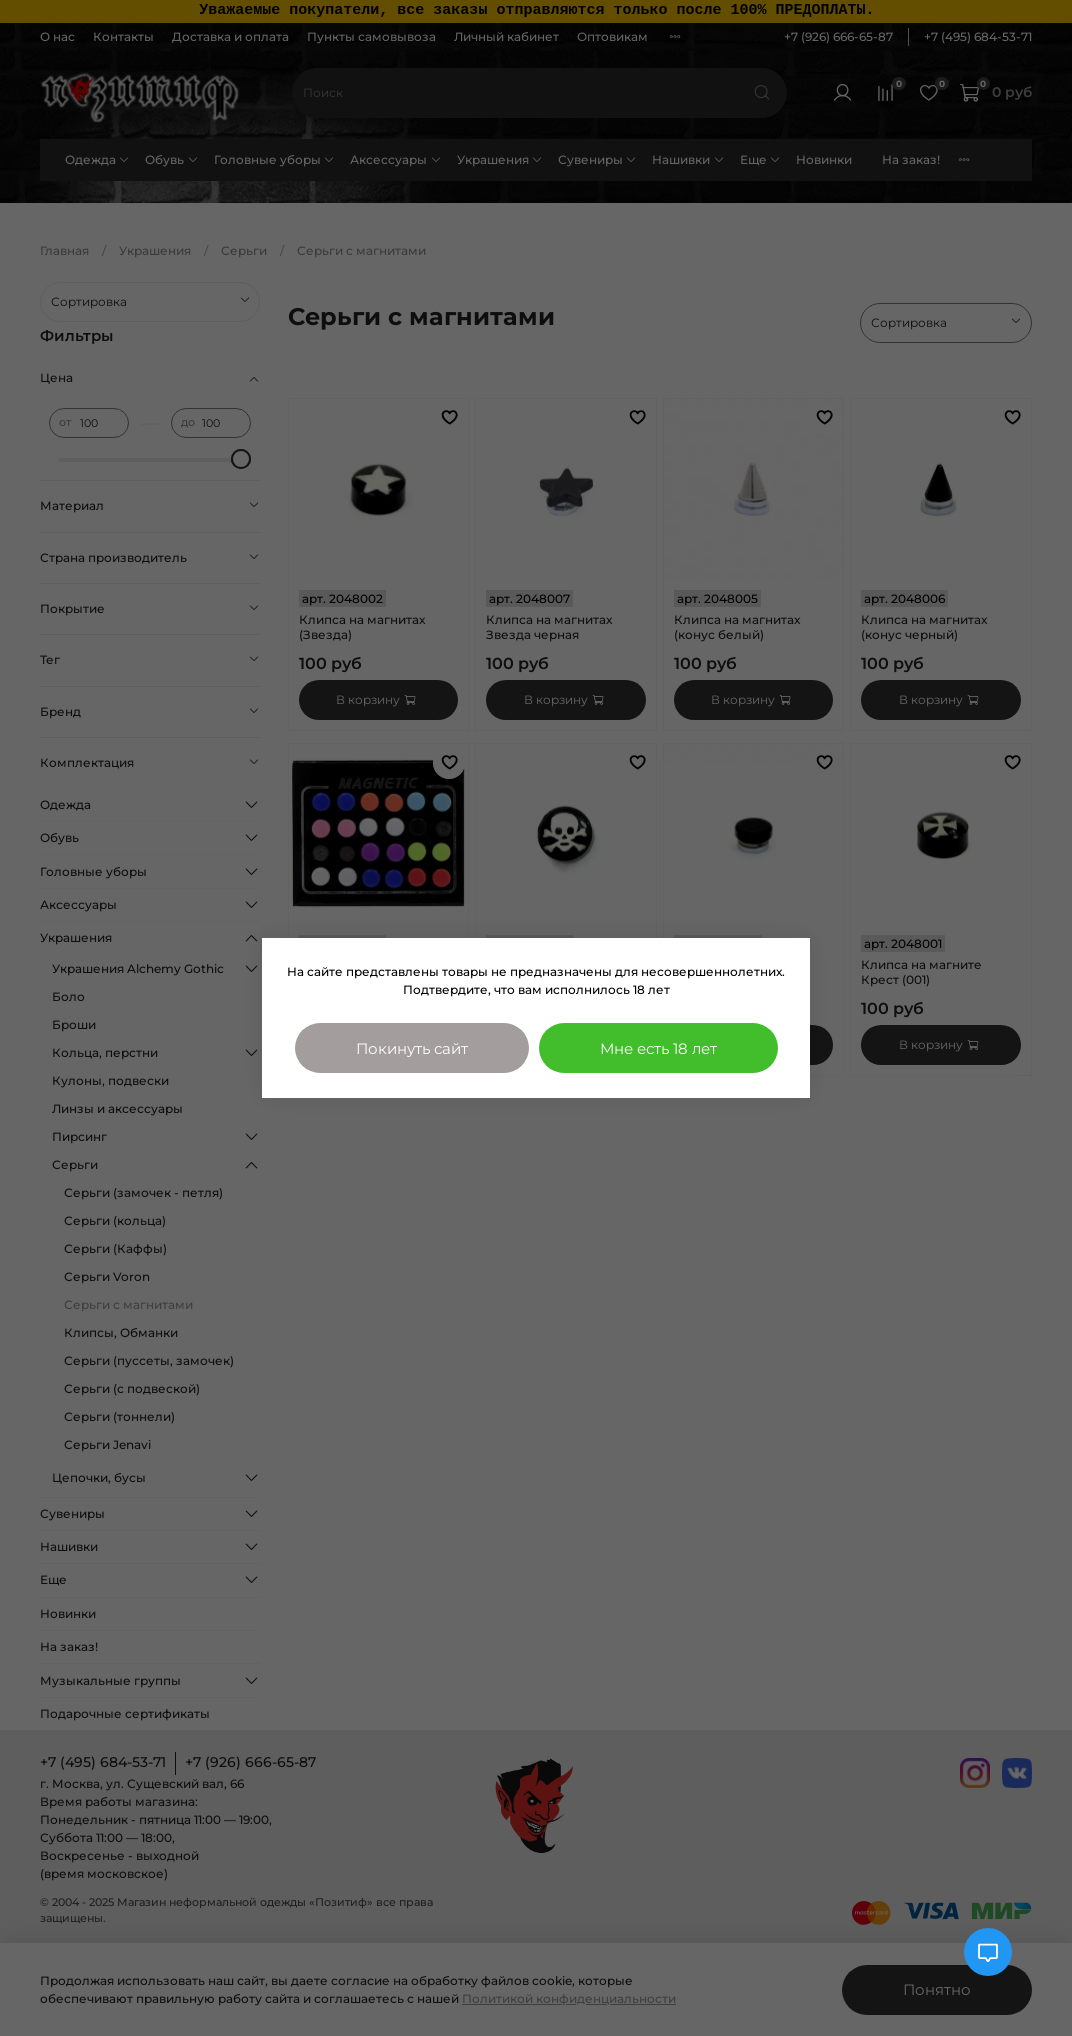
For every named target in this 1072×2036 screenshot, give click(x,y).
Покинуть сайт (412, 1048)
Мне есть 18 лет (658, 1048)
